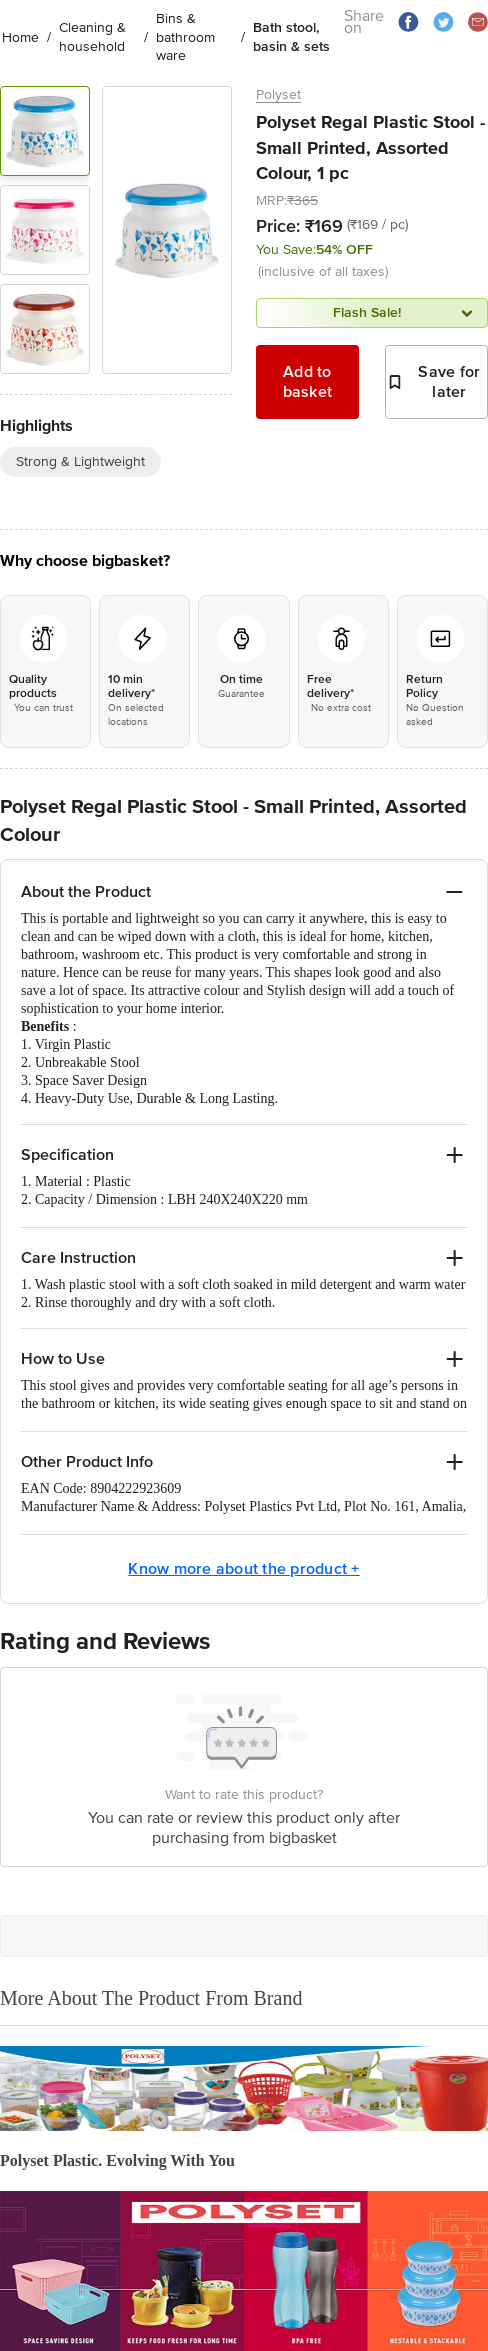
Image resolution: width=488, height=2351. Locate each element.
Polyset (278, 94)
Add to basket (308, 382)
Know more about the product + (243, 1569)
